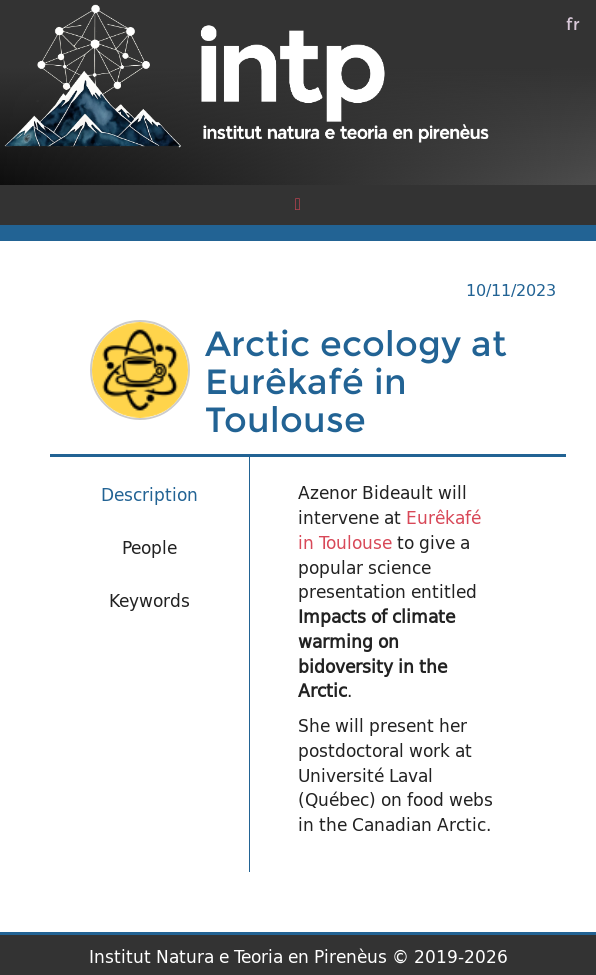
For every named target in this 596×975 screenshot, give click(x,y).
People (149, 547)
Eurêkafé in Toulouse (389, 530)
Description (149, 494)
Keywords (149, 600)
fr (573, 23)
